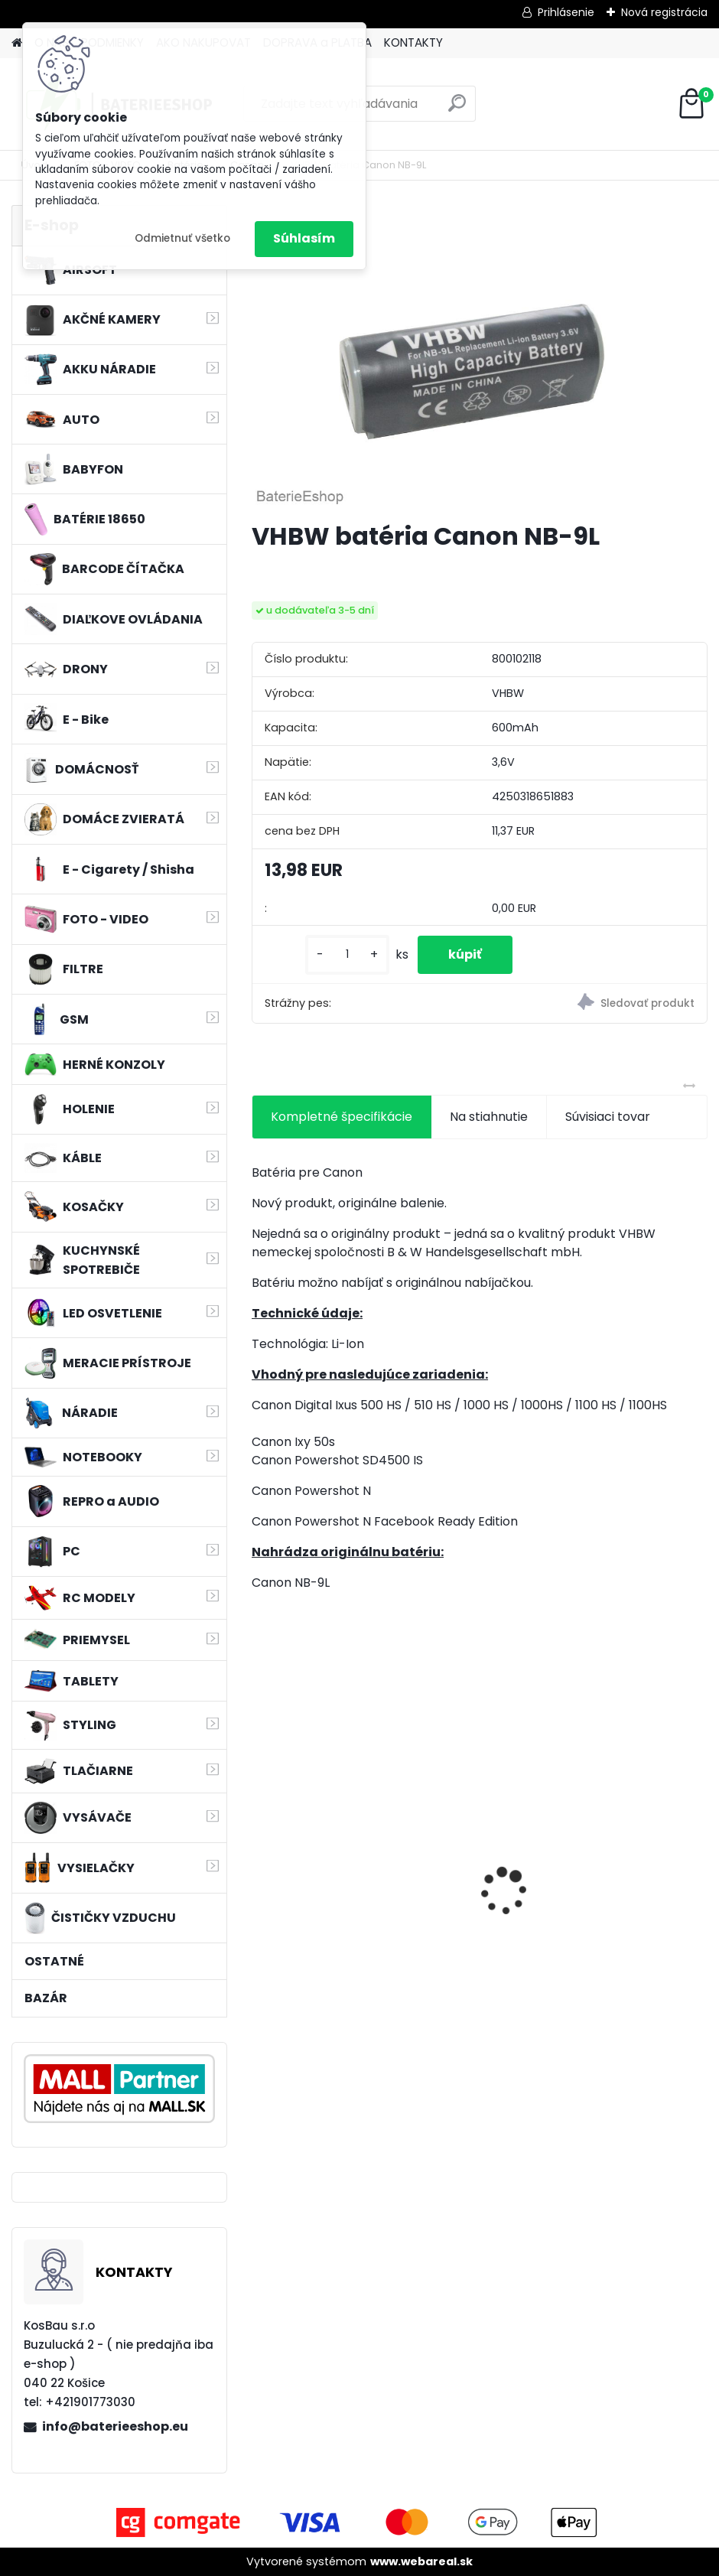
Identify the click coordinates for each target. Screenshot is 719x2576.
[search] (457, 109)
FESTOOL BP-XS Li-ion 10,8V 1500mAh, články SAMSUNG (343, 1919)
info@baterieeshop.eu (115, 2426)
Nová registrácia (664, 12)
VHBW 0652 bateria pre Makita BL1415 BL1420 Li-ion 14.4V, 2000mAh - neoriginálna (587, 1895)
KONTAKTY (413, 42)
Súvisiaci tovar (607, 1116)
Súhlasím (304, 238)
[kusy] (347, 954)
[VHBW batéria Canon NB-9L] (480, 357)
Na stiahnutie (489, 1116)
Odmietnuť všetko (182, 238)
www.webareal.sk (421, 2561)
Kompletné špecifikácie (341, 1116)
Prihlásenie (566, 12)
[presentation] (260, 1865)
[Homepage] (16, 43)
